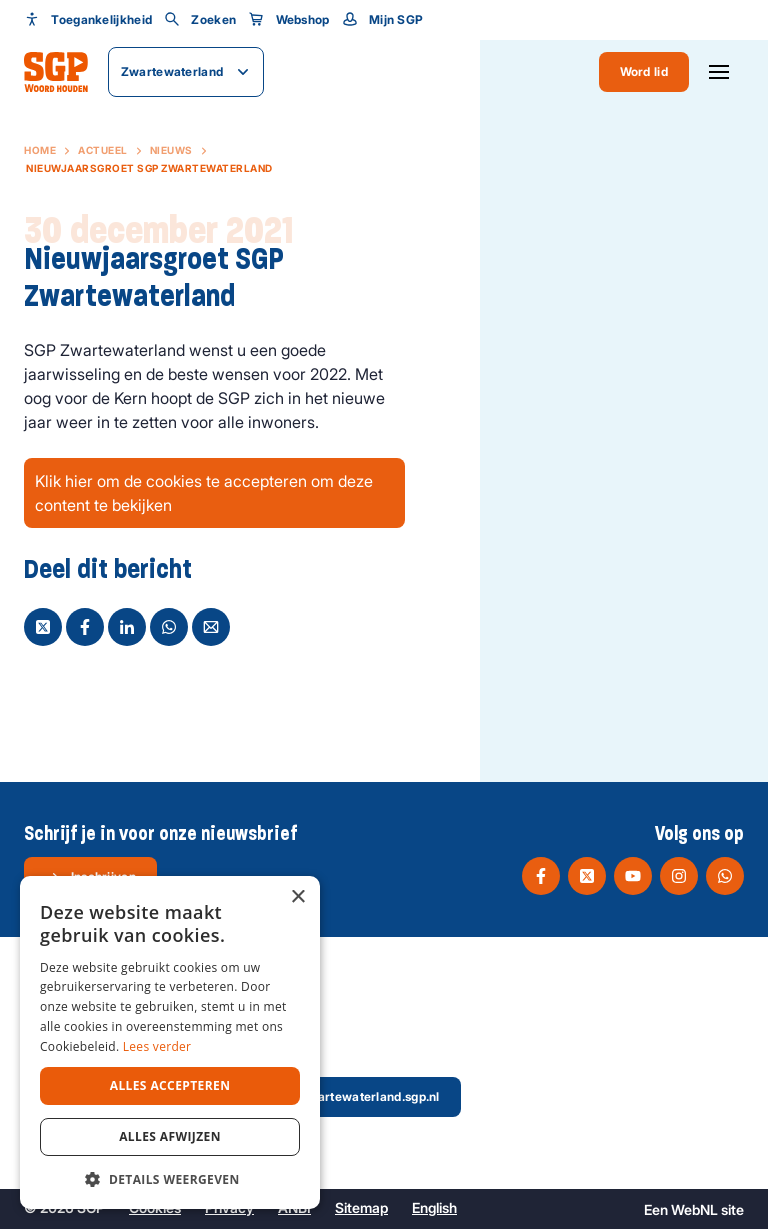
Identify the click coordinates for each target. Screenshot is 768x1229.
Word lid (644, 71)
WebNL (694, 1209)
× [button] (297, 897)
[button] (170, 1179)
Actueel (103, 150)
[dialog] (170, 1042)
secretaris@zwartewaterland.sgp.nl (320, 1097)
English (434, 1207)
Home (40, 150)
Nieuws (171, 150)
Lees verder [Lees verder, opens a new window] (157, 1046)
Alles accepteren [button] (170, 1085)
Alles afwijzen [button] (170, 1136)
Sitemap (361, 1207)
